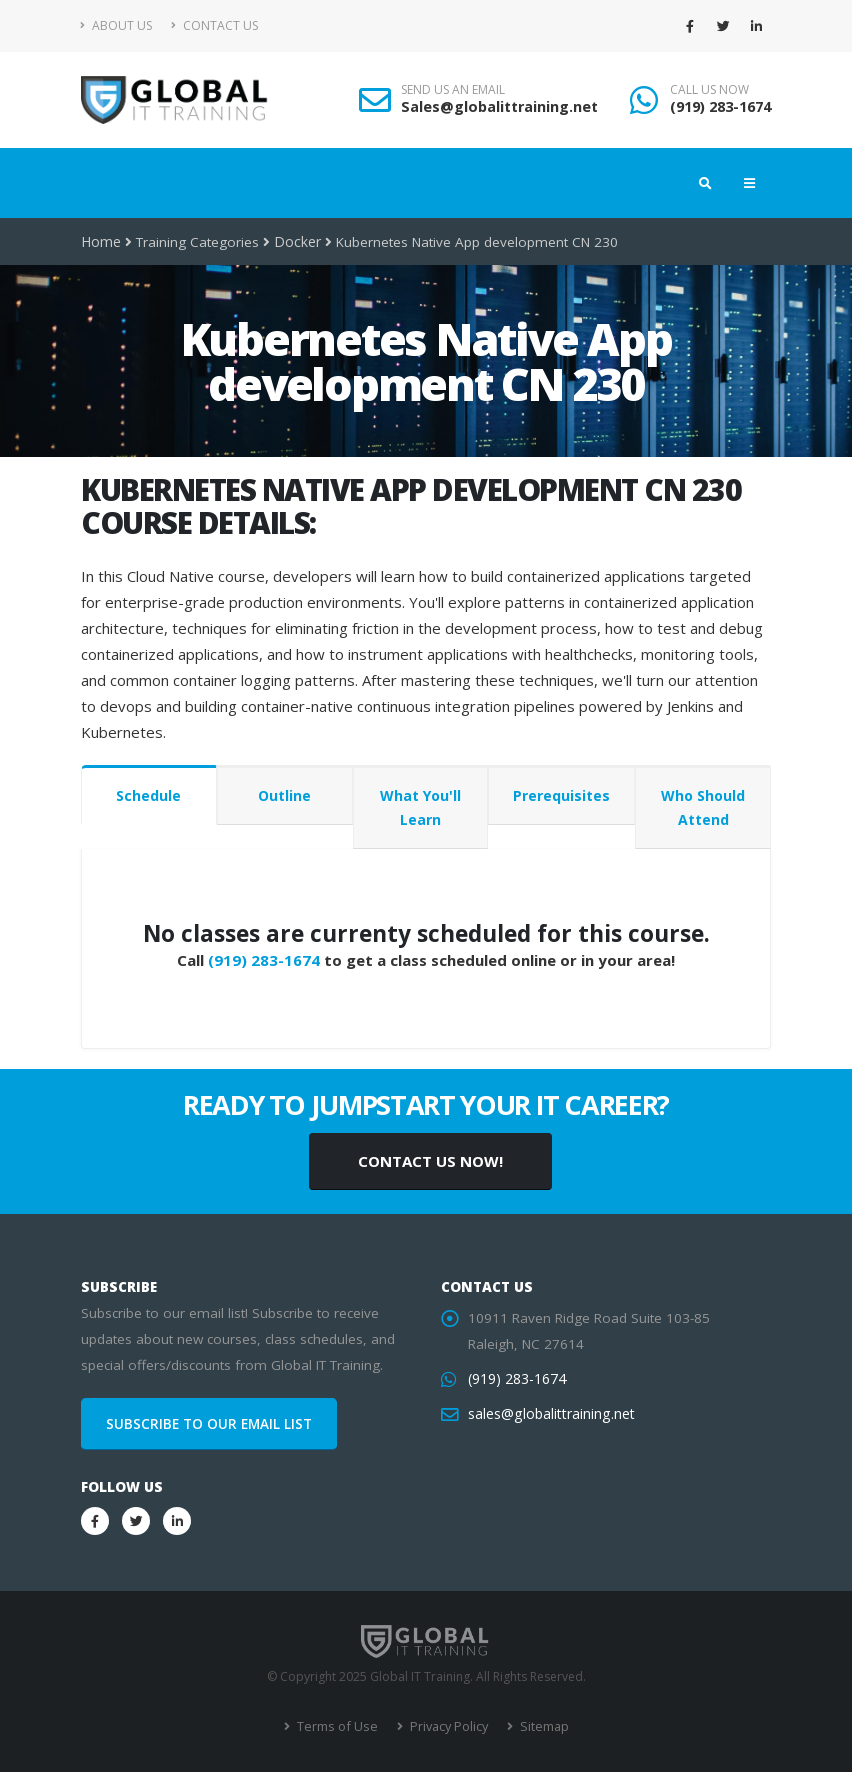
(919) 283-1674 (720, 106)
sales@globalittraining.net (549, 1414)
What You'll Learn (420, 807)
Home (100, 242)
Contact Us (214, 25)
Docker (295, 242)
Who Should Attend (703, 807)
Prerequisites (561, 795)
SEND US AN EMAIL (453, 90)
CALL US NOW (709, 90)
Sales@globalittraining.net (499, 106)
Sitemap (539, 1726)
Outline (284, 795)
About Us (116, 25)
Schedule (148, 795)
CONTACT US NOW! (430, 1161)
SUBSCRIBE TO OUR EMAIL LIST (209, 1424)
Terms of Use (338, 1726)
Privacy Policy (446, 1726)
